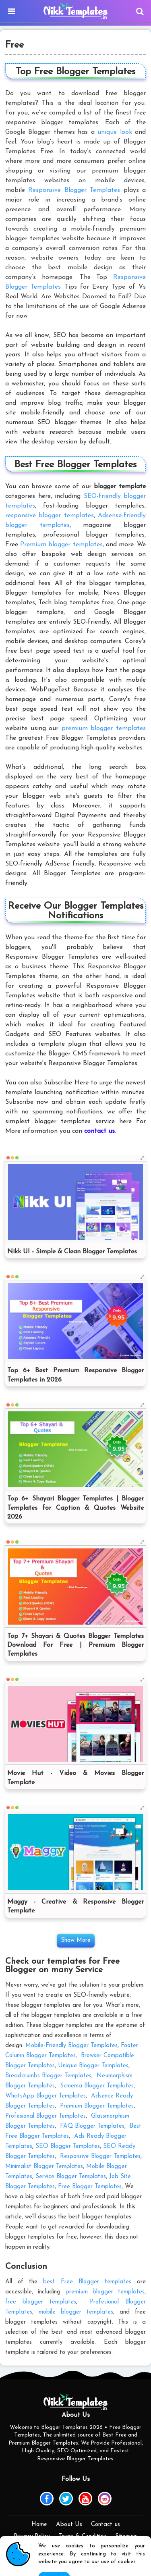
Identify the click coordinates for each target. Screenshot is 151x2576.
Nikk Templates (91, 2568)
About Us (69, 2525)
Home (39, 2525)
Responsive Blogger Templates (74, 190)
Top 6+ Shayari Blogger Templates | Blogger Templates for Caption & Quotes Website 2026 (75, 1508)
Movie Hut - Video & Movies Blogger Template (75, 1777)
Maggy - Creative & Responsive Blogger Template (75, 1906)
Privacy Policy (32, 2537)
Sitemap (126, 2537)
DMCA (75, 2549)
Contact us (105, 2525)
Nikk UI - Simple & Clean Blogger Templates (72, 1251)
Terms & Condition (82, 2537)
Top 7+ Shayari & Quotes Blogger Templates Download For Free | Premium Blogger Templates (75, 1645)
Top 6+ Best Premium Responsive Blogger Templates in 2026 (75, 1375)
